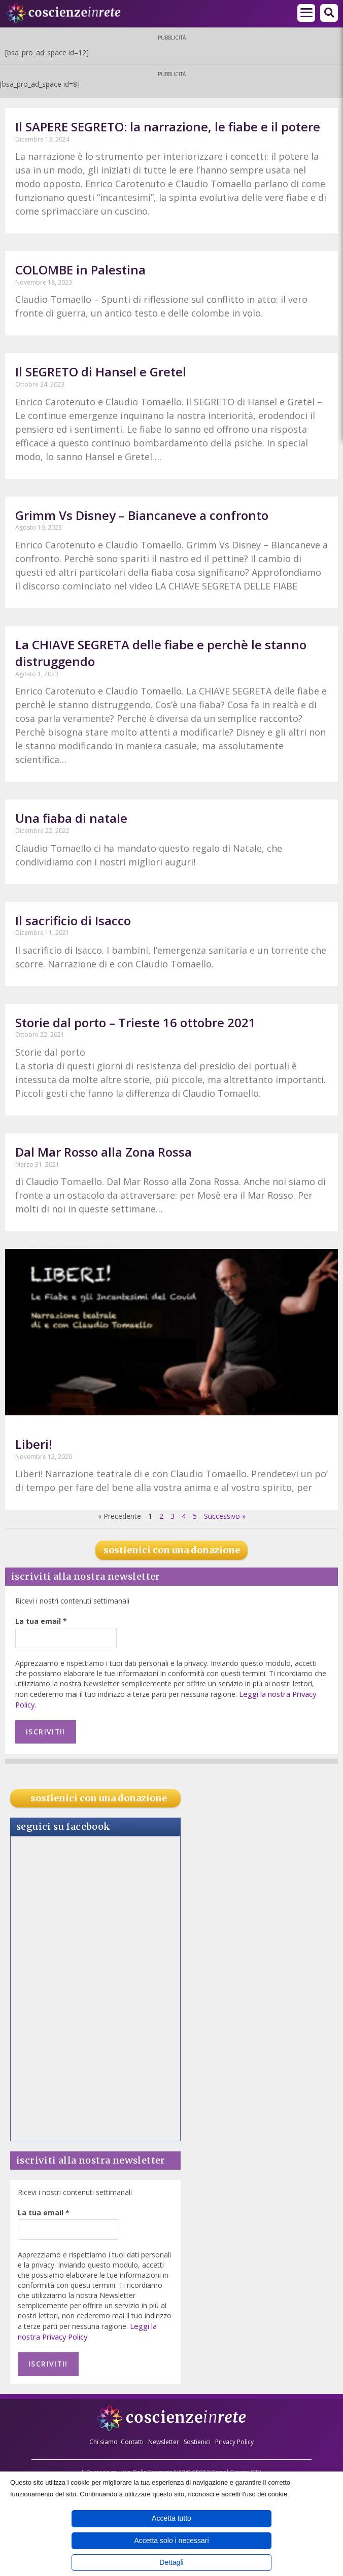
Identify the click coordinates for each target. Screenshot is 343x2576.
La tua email (41, 1621)
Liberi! (33, 1444)
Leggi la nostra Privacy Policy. (86, 2328)
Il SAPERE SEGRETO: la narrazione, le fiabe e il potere (167, 126)
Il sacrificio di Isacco (73, 920)
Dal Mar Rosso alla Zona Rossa (103, 1151)
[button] (329, 13)
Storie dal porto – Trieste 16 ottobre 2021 (135, 1022)
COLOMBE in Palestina (80, 269)
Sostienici (198, 2435)
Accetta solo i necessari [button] (171, 2540)
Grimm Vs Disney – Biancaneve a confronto (141, 515)
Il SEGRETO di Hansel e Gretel (100, 371)
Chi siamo (103, 2435)
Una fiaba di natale (71, 818)
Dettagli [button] (171, 2562)
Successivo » (225, 1516)
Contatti (132, 2435)
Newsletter (163, 2435)
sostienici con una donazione (172, 1550)
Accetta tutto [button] (171, 2518)
